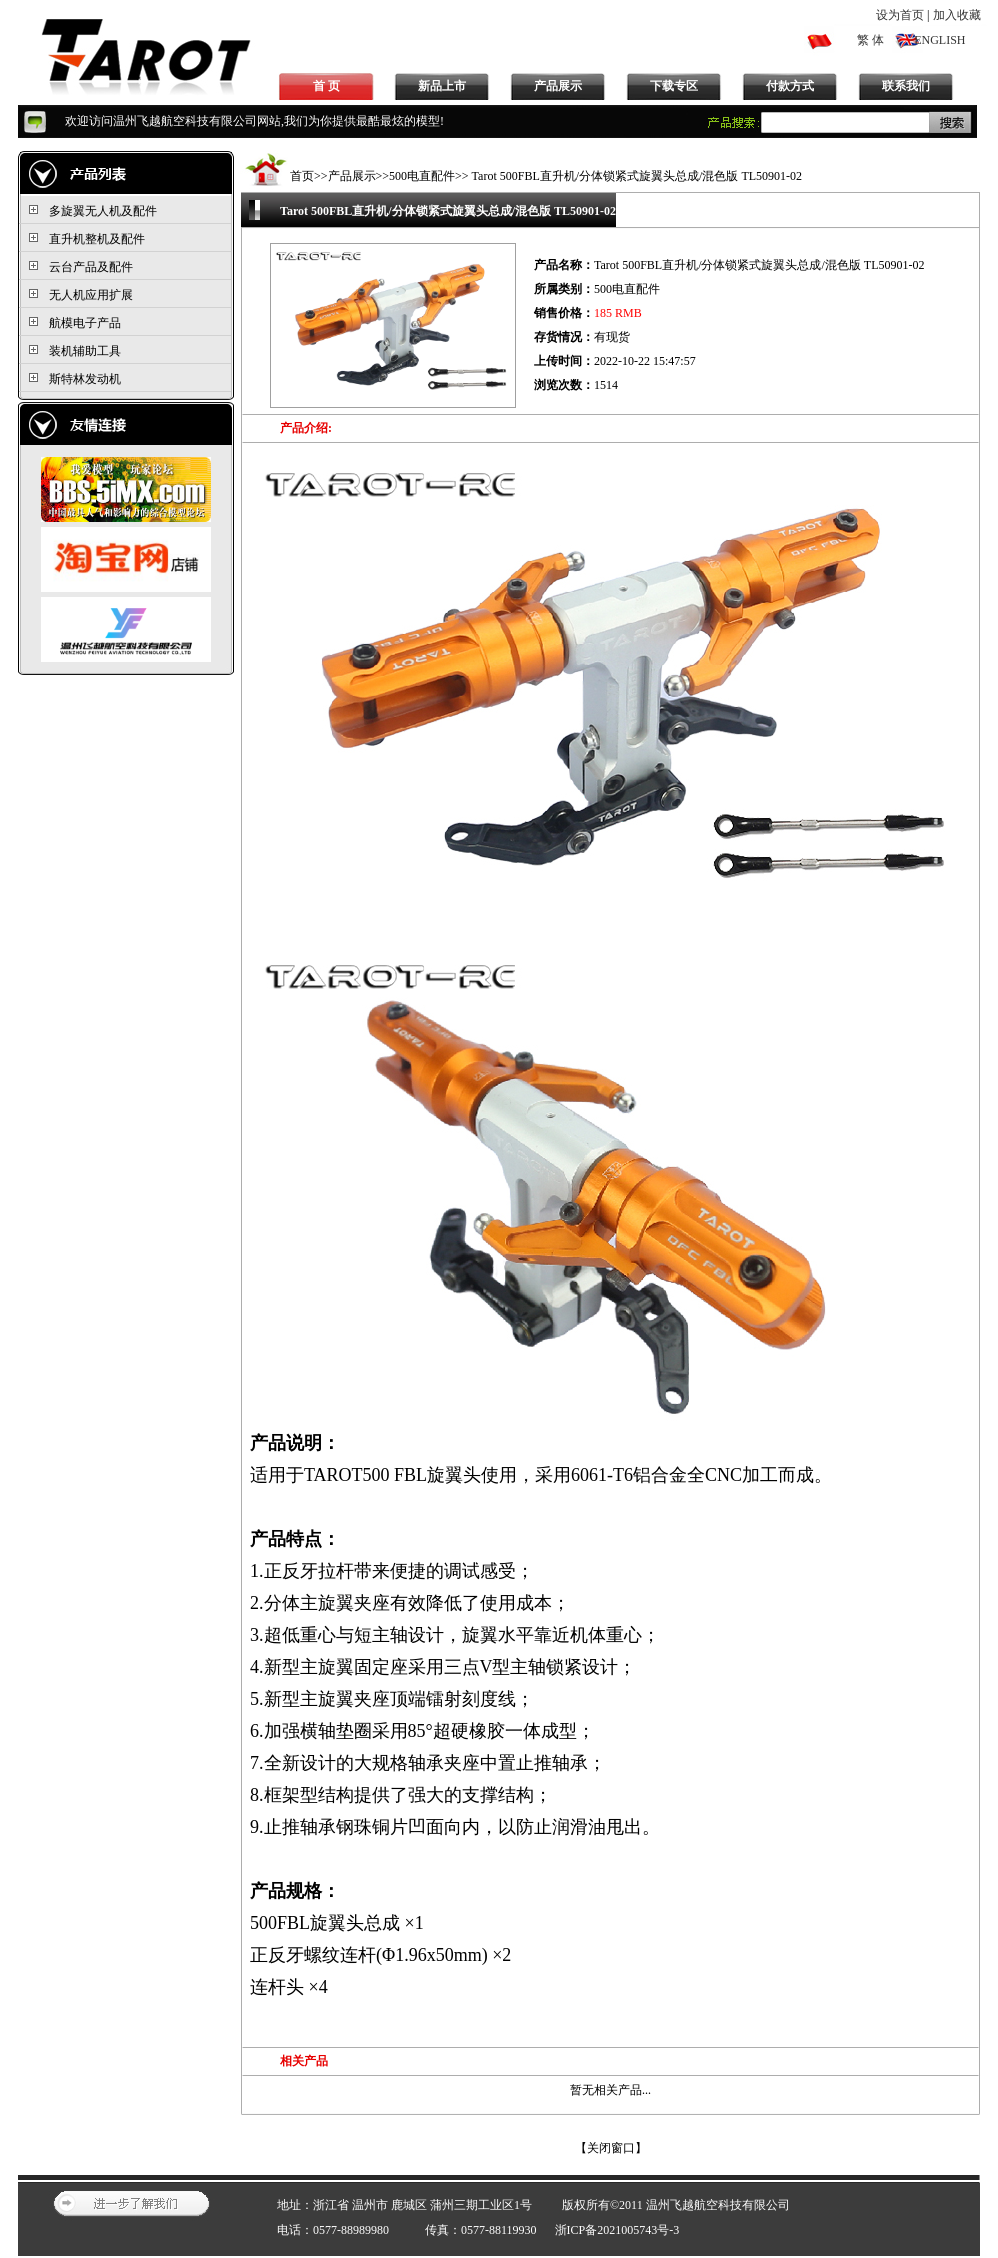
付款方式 (790, 86)
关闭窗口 (611, 2148)
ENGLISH (939, 40)
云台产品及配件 (91, 267)
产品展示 (558, 86)
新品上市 (442, 86)
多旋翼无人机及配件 (103, 211)
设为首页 (900, 15)
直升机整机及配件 (97, 239)
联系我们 (906, 86)
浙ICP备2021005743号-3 (617, 2230)
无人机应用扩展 (91, 295)
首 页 (326, 86)
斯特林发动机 (85, 379)
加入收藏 (957, 15)
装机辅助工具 (85, 351)
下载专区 (674, 86)
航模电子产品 (85, 323)
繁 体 (870, 40)
